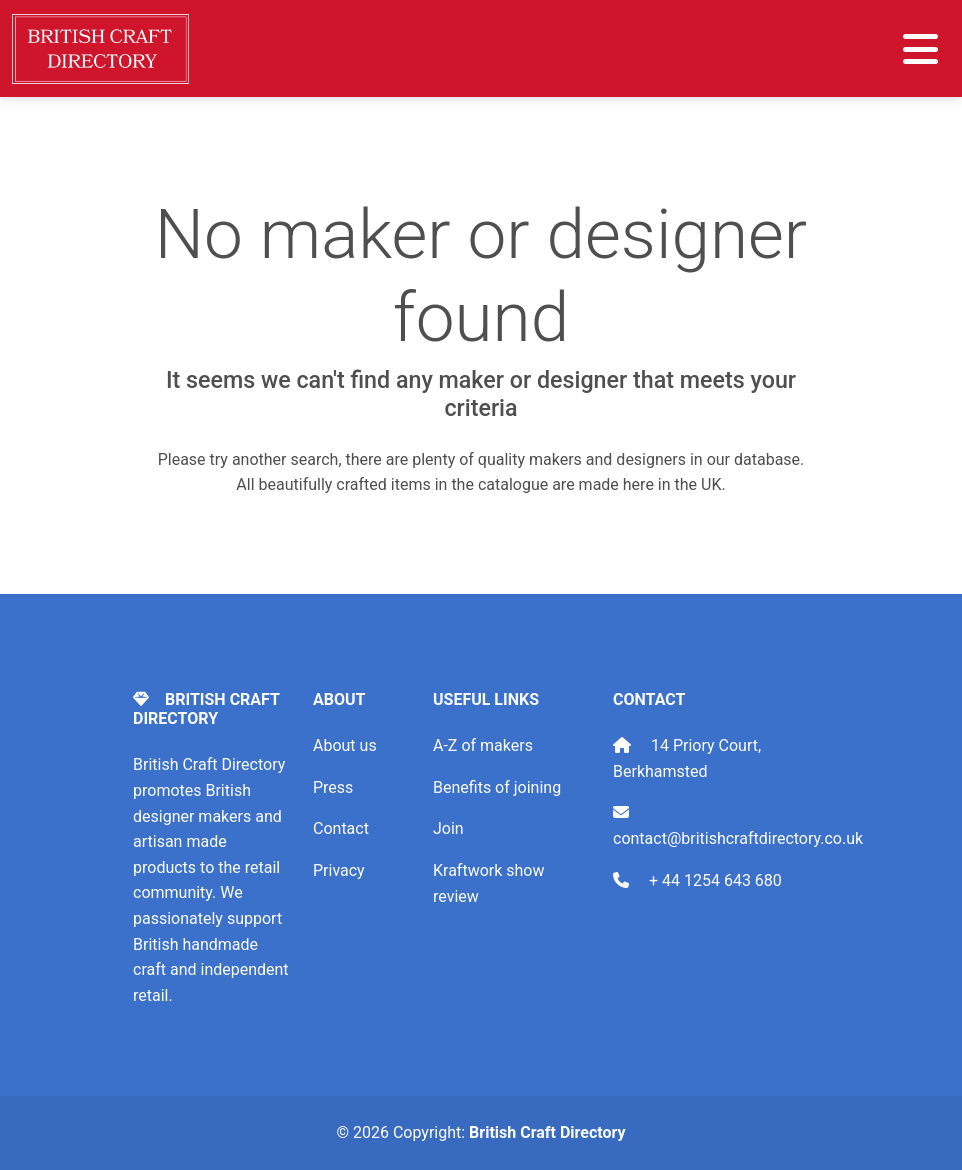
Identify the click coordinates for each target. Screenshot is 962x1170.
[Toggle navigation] (920, 49)
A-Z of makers (483, 745)
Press (333, 787)
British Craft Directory (547, 1132)
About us (345, 745)
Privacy (339, 870)
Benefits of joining (497, 787)
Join (448, 828)
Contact (341, 828)
